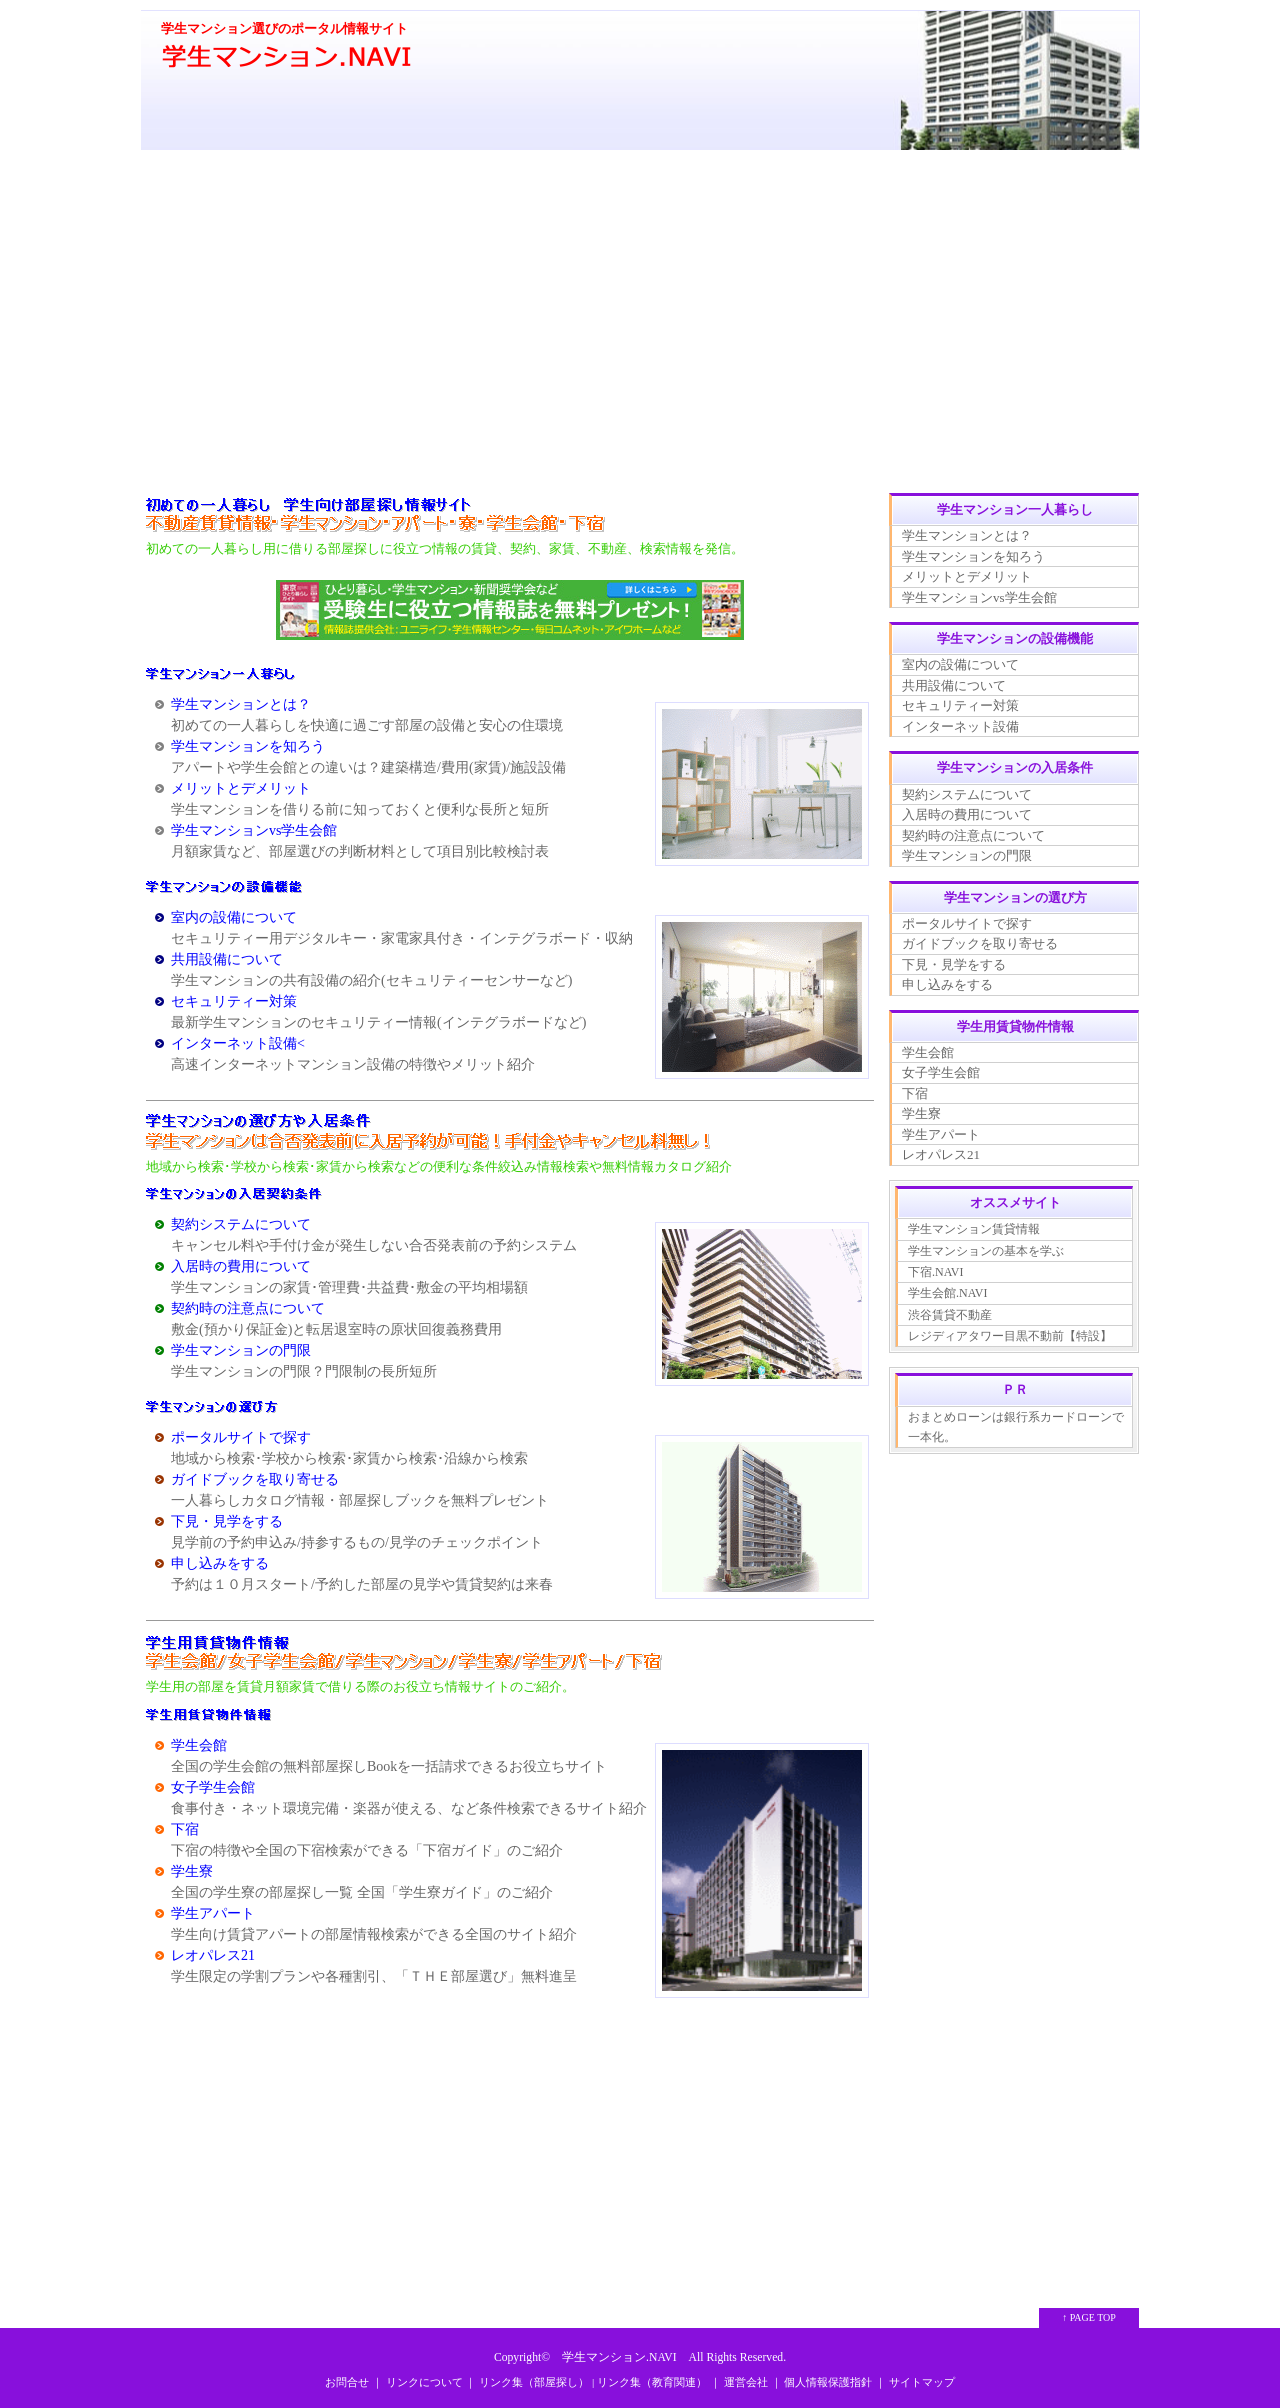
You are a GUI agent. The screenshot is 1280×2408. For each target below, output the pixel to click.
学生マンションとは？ (241, 704)
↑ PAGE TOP (1089, 2317)
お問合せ (347, 2382)
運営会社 (746, 2382)
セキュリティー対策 (234, 1001)
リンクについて (424, 2382)
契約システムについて (241, 1224)
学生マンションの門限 (241, 1350)
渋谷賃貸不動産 (950, 1315)
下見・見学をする (227, 1521)
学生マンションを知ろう (248, 746)
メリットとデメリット (241, 788)
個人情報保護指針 (828, 2382)
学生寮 (192, 1871)
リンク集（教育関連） (652, 2382)
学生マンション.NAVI (619, 2357)
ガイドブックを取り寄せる (255, 1479)
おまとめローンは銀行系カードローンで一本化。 (1016, 1427)
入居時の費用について (241, 1266)
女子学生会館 (213, 1787)
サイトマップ (922, 2382)
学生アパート (213, 1913)
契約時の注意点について (248, 1308)
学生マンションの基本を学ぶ (986, 1251)
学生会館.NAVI (947, 1293)
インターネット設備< (238, 1043)
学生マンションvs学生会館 (254, 830)
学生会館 (199, 1745)
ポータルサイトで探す (241, 1437)
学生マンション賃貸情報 (974, 1229)
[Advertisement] (640, 323)
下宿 (185, 1829)
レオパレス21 (213, 1955)
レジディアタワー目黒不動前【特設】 (1010, 1336)
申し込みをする (220, 1563)
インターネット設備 (960, 726)
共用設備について (227, 959)
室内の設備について (234, 917)
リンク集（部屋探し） (534, 2382)
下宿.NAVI (935, 1272)
